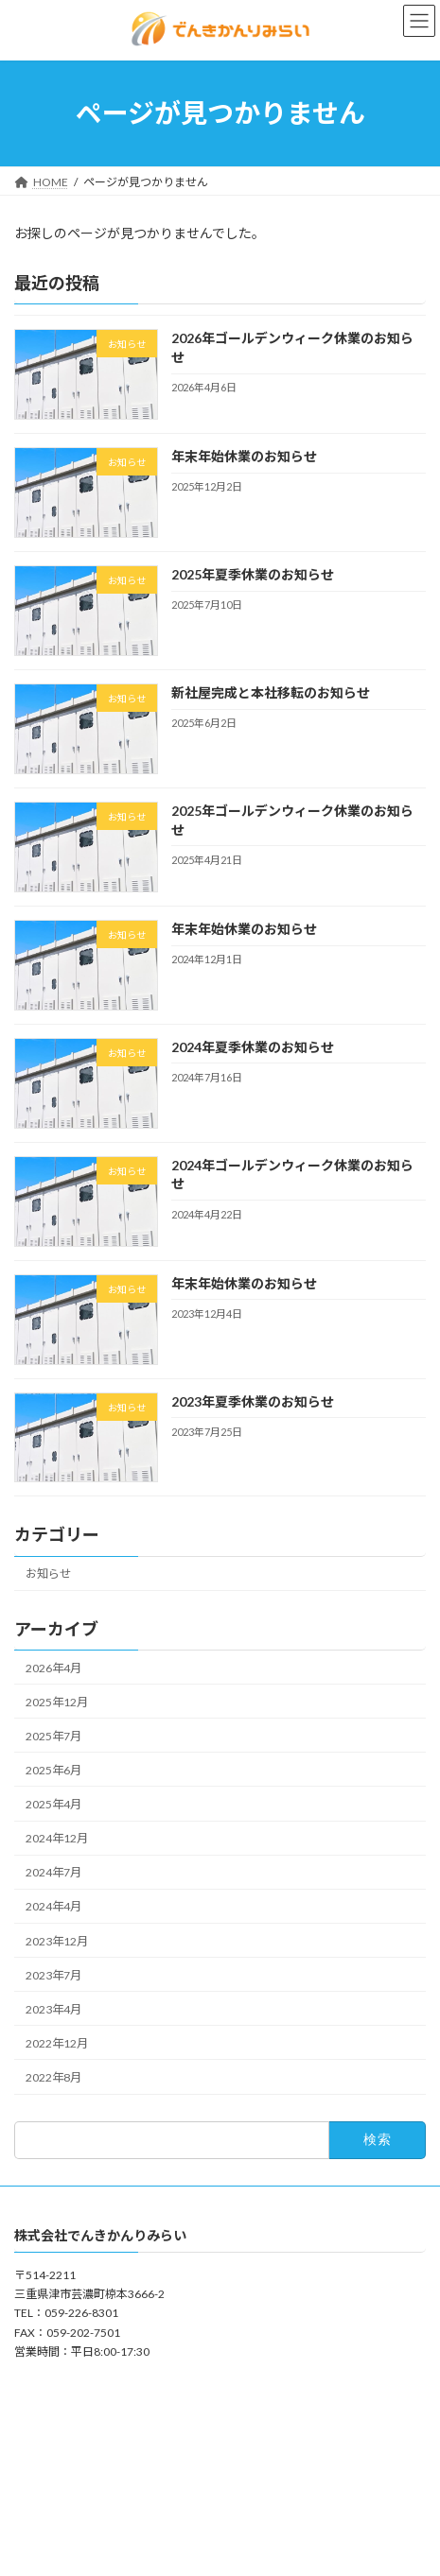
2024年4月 (53, 1906)
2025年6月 (53, 1770)
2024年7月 (53, 1872)
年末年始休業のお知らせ (244, 456)
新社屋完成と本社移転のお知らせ (270, 692)
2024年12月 (57, 1838)
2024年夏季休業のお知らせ (252, 1047)
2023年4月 (53, 2009)
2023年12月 (57, 1940)
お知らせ (48, 1573)
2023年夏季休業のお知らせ (252, 1400)
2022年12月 (57, 2043)
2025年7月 (53, 1736)
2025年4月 (53, 1804)
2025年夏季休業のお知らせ (252, 574)
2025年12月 (57, 1701)
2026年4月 (53, 1667)
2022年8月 (53, 2077)
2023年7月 (53, 1974)
